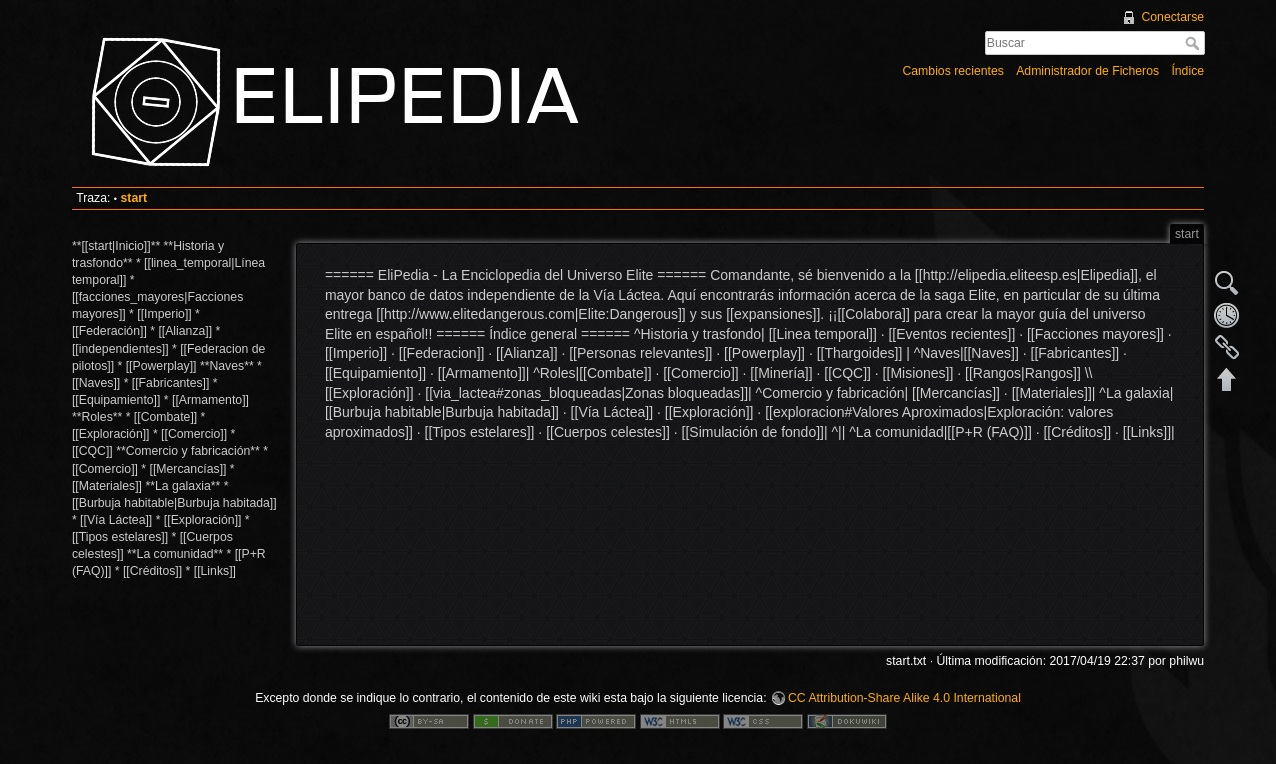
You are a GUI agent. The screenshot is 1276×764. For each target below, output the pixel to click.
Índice (1187, 71)
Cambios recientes (952, 71)
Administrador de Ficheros (1087, 71)
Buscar (1194, 43)
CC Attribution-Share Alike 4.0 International (904, 698)
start (133, 198)
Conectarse (1172, 17)
